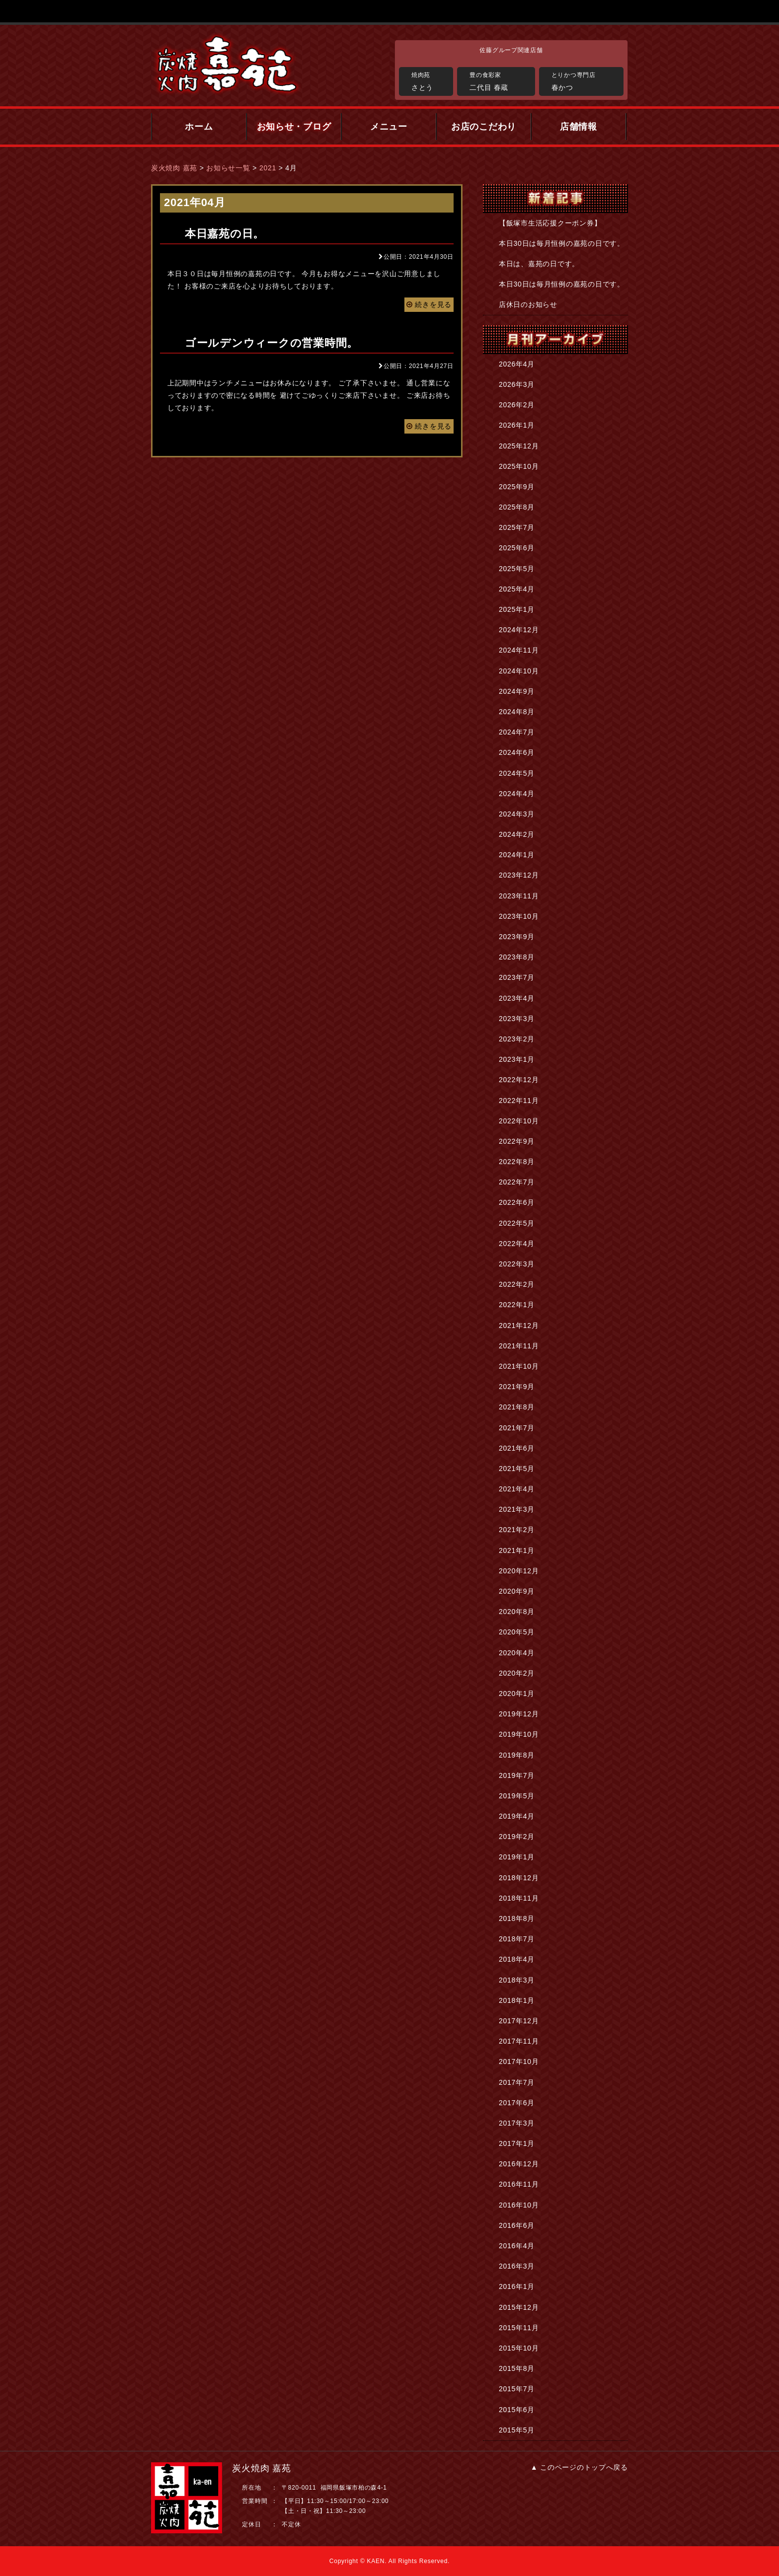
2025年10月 (519, 466)
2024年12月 (519, 630)
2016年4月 (517, 2246)
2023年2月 (517, 1039)
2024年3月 (517, 814)
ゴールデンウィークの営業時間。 (271, 343)
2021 (267, 168)
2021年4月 (517, 1489)
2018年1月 (517, 2000)
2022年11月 (519, 1100)
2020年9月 (517, 1591)
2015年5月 (517, 2430)
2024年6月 (517, 752)
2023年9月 (517, 937)
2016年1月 (517, 2286)
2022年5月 (517, 1223)
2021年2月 (517, 1530)
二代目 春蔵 (499, 80)
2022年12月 (519, 1080)
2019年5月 (517, 1796)
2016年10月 (519, 2205)
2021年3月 (517, 1509)
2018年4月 (517, 1959)
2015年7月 (517, 2389)
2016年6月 (517, 2225)
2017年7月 (517, 2082)
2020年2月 (517, 1673)
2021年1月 (517, 1550)
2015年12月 (519, 2307)
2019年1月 (517, 1857)
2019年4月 (517, 1816)
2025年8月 (517, 507)
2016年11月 (519, 2184)
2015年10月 (519, 2348)
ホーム (199, 127)
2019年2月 (517, 1836)
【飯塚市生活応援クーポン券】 (550, 223)
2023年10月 (519, 916)
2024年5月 (517, 773)
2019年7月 (517, 1775)
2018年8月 (517, 1918)
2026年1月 (517, 425)
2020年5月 (517, 1632)
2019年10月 (519, 1734)
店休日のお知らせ (528, 304)
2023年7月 (517, 977)
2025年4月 (517, 589)
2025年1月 (517, 609)
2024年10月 (519, 671)
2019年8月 (517, 1755)
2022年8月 (517, 1162)
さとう (429, 80)
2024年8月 (517, 712)
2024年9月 (517, 691)
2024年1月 (517, 855)
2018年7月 (517, 1939)
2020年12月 (519, 1571)
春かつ (585, 80)
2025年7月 (517, 527)
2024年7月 (517, 732)
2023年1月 (517, 1059)
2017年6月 (517, 2103)
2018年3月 (517, 1980)
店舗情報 (578, 127)
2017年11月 (519, 2041)
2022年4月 (517, 1244)
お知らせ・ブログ (294, 127)
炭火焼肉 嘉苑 (174, 168)
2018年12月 (519, 1878)
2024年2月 (517, 834)
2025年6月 (517, 548)
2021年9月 (517, 1387)
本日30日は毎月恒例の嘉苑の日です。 (561, 243)
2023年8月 (517, 957)
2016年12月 (519, 2164)
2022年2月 (517, 1284)
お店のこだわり (483, 127)
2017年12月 (519, 2021)
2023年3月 (517, 1019)
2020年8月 (517, 1612)
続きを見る (429, 304)
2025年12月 (519, 446)
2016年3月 (517, 2266)
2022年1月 (517, 1305)
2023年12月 (519, 875)
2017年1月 (517, 2143)
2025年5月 (517, 569)
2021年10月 (519, 1366)
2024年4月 (517, 794)
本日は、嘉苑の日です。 (539, 264)
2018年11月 (519, 1898)
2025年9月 (517, 487)
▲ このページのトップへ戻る (579, 2467)
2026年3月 (517, 384)
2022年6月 (517, 1202)
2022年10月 (519, 1121)
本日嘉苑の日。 (224, 233)
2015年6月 (517, 2410)
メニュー (388, 127)
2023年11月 (519, 896)
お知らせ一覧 (228, 168)
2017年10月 (519, 2061)
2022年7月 (517, 1182)
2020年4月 (517, 1653)
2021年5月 (517, 1468)
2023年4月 (517, 998)
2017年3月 (517, 2123)
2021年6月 (517, 1448)
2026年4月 (517, 364)
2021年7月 (517, 1428)
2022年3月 (517, 1264)
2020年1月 (517, 1693)
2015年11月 (519, 2328)
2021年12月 (519, 1325)
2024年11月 (519, 650)
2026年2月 (517, 405)
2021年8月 (517, 1407)
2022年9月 (517, 1141)
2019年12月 (519, 1714)
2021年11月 (519, 1346)
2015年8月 (517, 2368)
